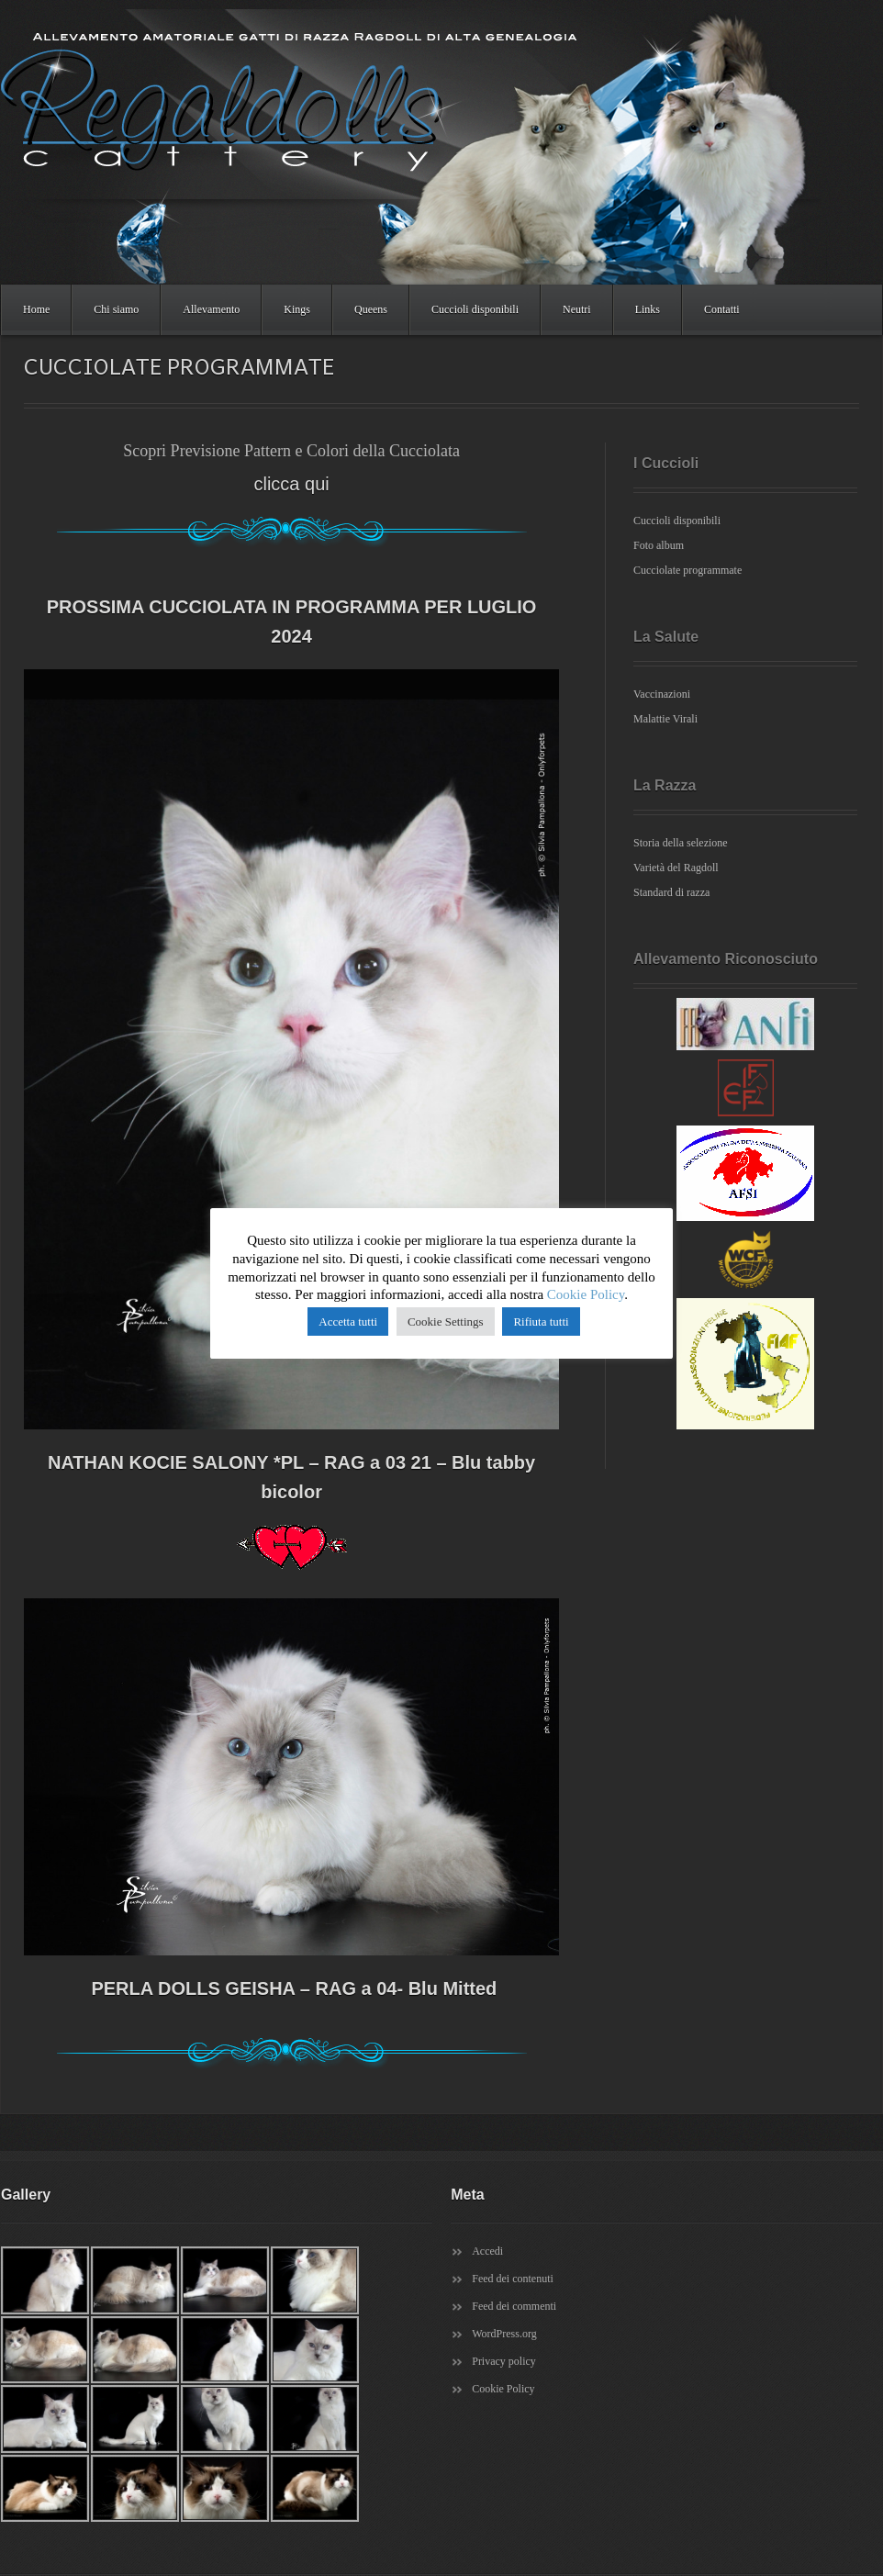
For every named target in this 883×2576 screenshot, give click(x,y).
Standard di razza (671, 892)
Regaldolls (414, 147)
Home (36, 309)
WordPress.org (504, 2333)
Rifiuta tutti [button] (540, 1321)
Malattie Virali (665, 718)
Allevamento (211, 309)
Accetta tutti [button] (348, 1321)
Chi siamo (116, 309)
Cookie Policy (503, 2388)
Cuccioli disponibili (475, 309)
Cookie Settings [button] (446, 1321)
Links (647, 309)
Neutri (577, 309)
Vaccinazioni (661, 694)
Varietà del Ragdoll (676, 867)
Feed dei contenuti (512, 2278)
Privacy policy (504, 2361)
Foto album (658, 545)
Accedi (487, 2251)
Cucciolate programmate (687, 570)
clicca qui (291, 484)
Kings (297, 309)
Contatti (722, 309)
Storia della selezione (680, 842)
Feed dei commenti (514, 2306)
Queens (370, 309)
